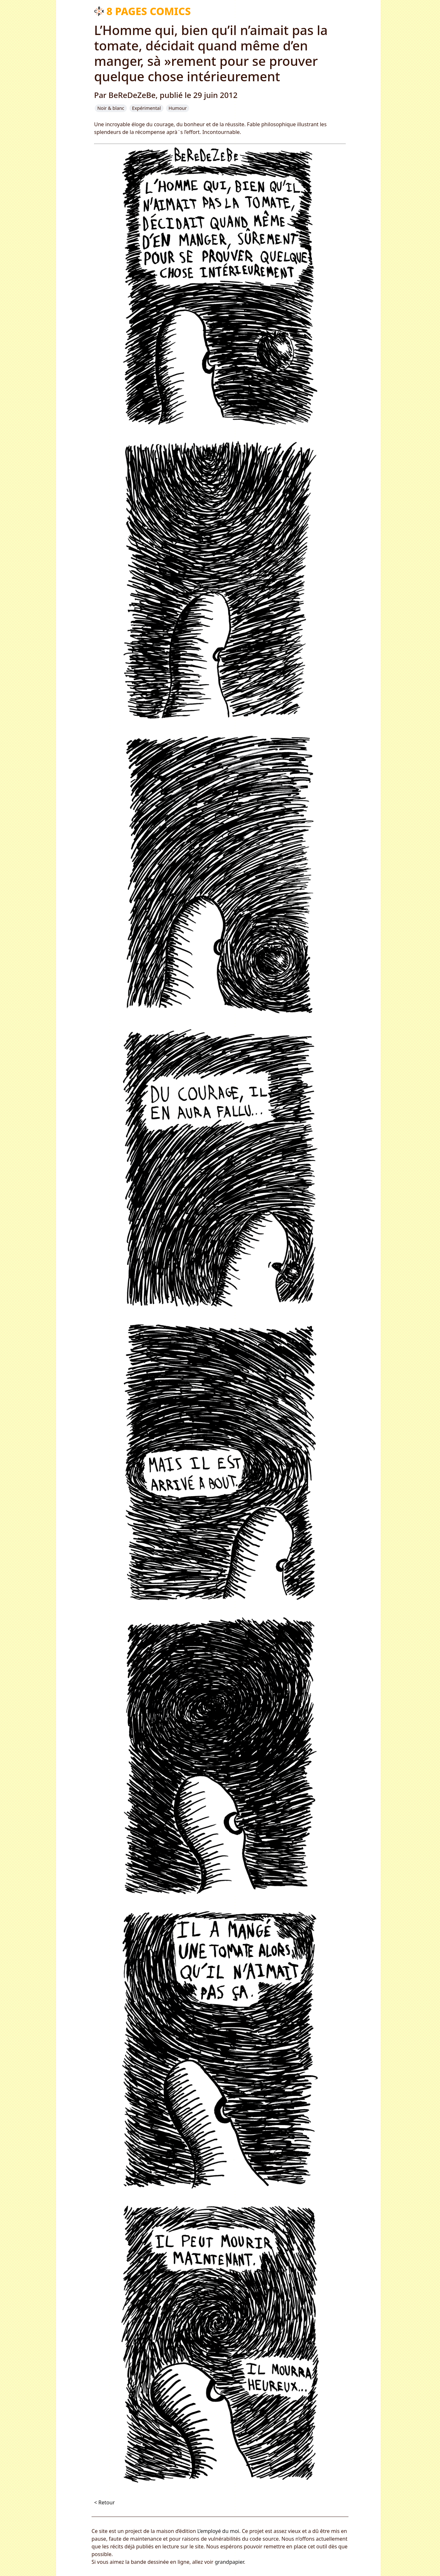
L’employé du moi (218, 2531)
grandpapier (229, 2561)
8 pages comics (148, 11)
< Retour (104, 2502)
